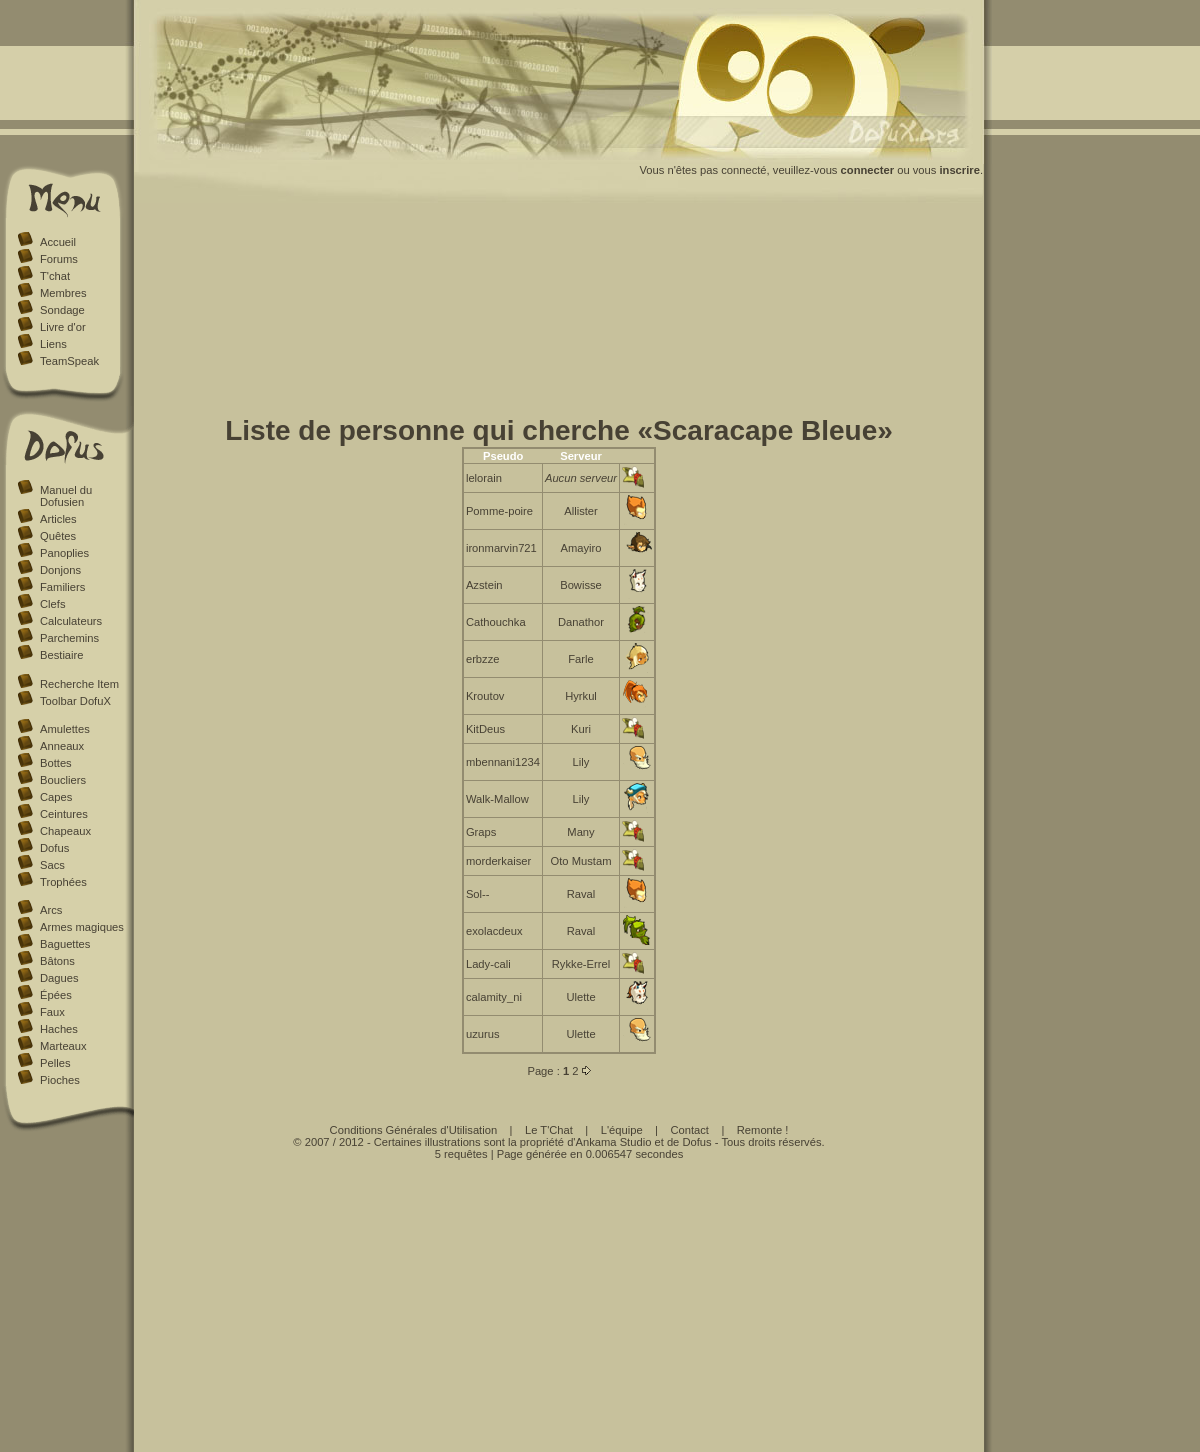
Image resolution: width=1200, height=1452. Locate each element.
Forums (59, 259)
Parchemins (69, 638)
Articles (58, 519)
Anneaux (62, 746)
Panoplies (64, 553)
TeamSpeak (69, 361)
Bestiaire (62, 655)
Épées (56, 995)
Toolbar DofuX (75, 701)
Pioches (60, 1080)
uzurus (483, 1034)
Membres (63, 293)
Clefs (53, 604)
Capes (56, 797)
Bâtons (57, 961)
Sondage (62, 310)
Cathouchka (496, 622)
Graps (481, 832)
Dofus (54, 848)
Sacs (52, 865)
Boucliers (63, 780)
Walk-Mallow (497, 799)
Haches (59, 1029)
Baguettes (65, 944)
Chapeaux (65, 831)
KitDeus (485, 729)
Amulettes (65, 729)
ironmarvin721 (501, 548)
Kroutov (485, 696)
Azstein (484, 585)
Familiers (62, 587)
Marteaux (63, 1046)
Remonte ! (763, 1130)
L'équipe (622, 1130)
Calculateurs (71, 621)
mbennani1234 (503, 762)
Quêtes (58, 536)
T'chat (55, 276)
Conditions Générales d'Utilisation (414, 1130)
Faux (52, 1012)
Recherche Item (79, 684)
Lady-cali (488, 964)
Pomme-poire (499, 511)
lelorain (484, 478)
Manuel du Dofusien (66, 496)
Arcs (51, 910)
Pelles (55, 1063)
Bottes (56, 763)
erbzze (483, 659)
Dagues (59, 978)
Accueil (58, 242)
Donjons (60, 570)
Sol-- (478, 894)
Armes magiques (82, 927)
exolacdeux (494, 931)
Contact (689, 1130)
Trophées (63, 882)
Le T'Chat (549, 1130)
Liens (53, 344)
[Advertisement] (559, 313)
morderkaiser (498, 861)
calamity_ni (494, 997)
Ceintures (64, 814)
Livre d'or (63, 327)
